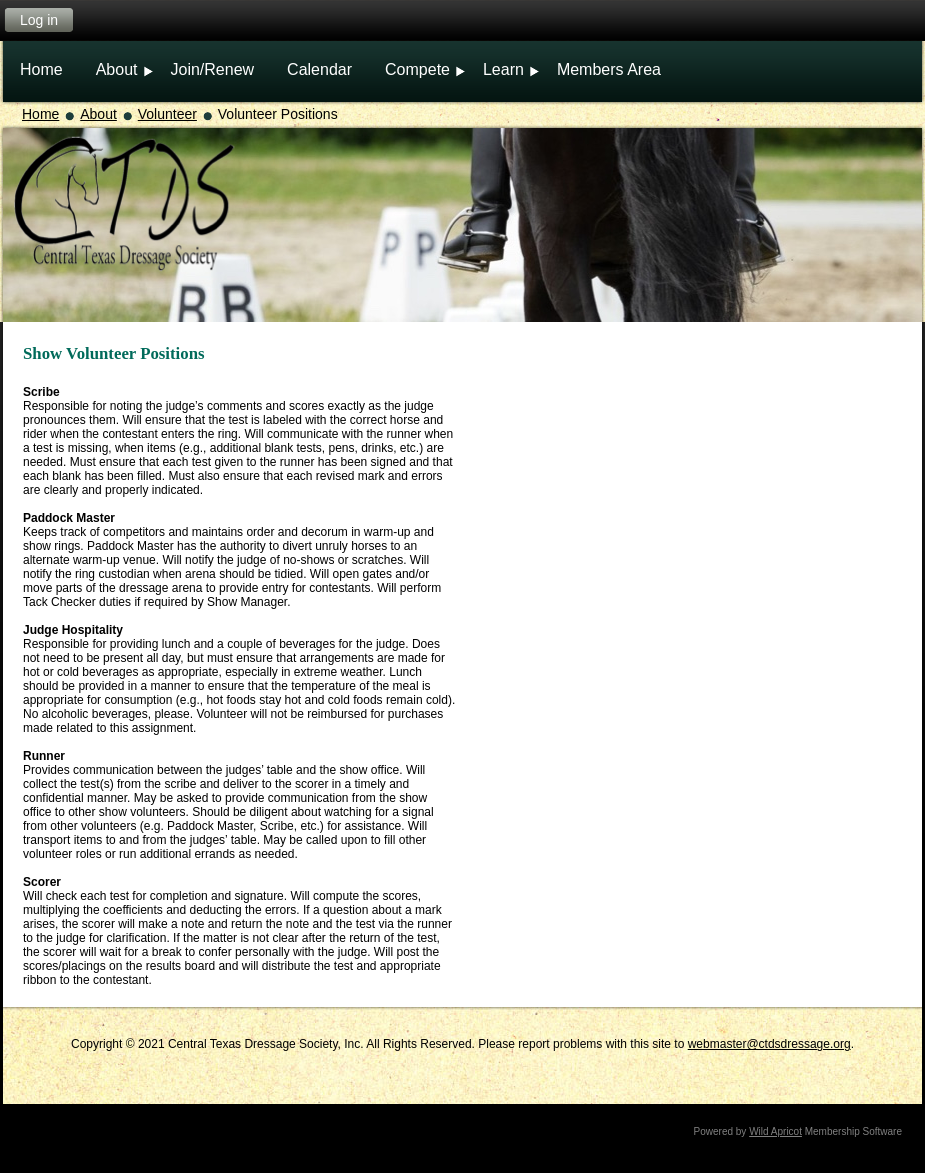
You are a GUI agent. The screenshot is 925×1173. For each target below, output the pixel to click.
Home (40, 114)
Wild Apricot (775, 1131)
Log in (39, 20)
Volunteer (167, 114)
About (98, 114)
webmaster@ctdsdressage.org (769, 1044)
